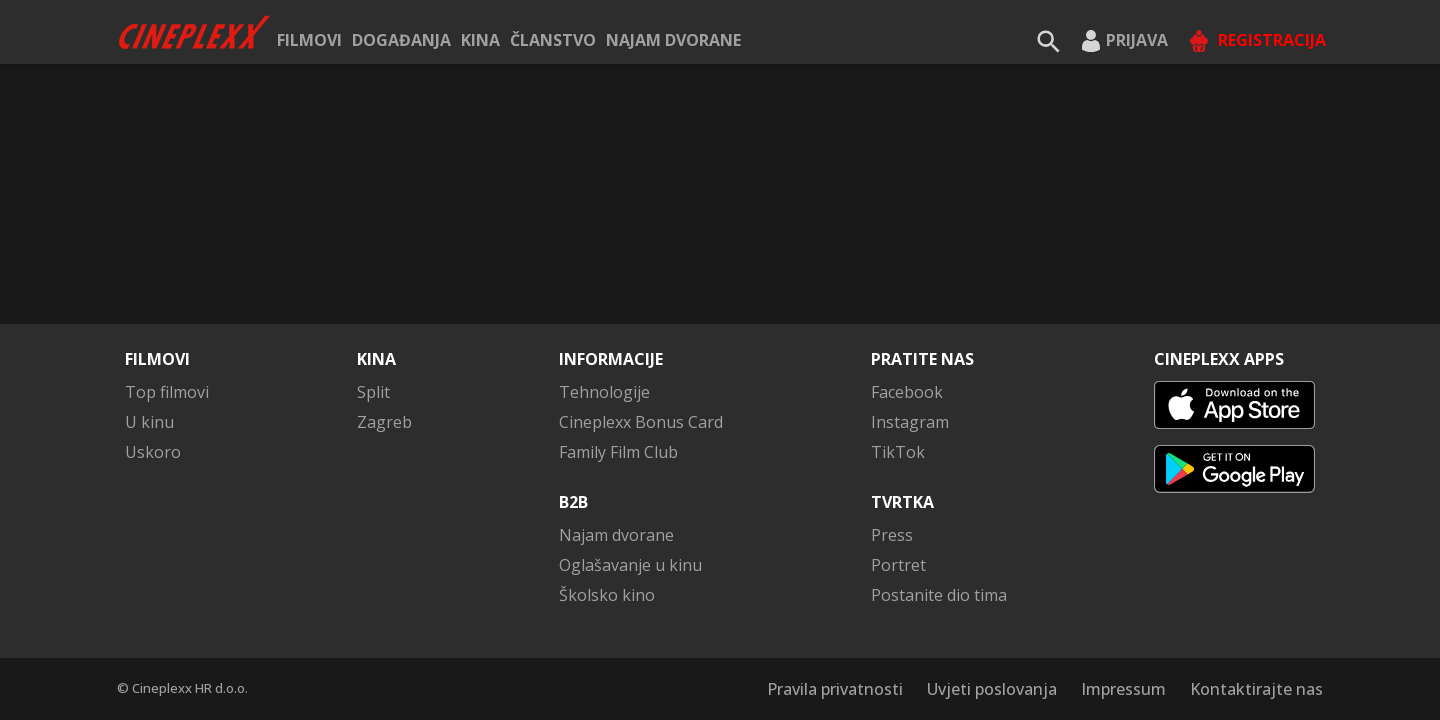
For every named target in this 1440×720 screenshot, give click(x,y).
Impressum (1123, 689)
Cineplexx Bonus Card (641, 422)
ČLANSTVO (553, 40)
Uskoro (153, 452)
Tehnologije (604, 392)
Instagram (910, 422)
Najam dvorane (673, 40)
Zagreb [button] (384, 422)
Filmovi (309, 40)
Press (892, 535)
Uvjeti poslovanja (992, 689)
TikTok (898, 452)
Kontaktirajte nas (1256, 689)
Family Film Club (618, 452)
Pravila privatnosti (835, 689)
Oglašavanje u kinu (630, 565)
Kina (480, 40)
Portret (898, 565)
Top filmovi (167, 392)
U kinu (149, 422)
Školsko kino (607, 595)
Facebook (907, 392)
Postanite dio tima (939, 595)
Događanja (401, 40)
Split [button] (373, 392)
